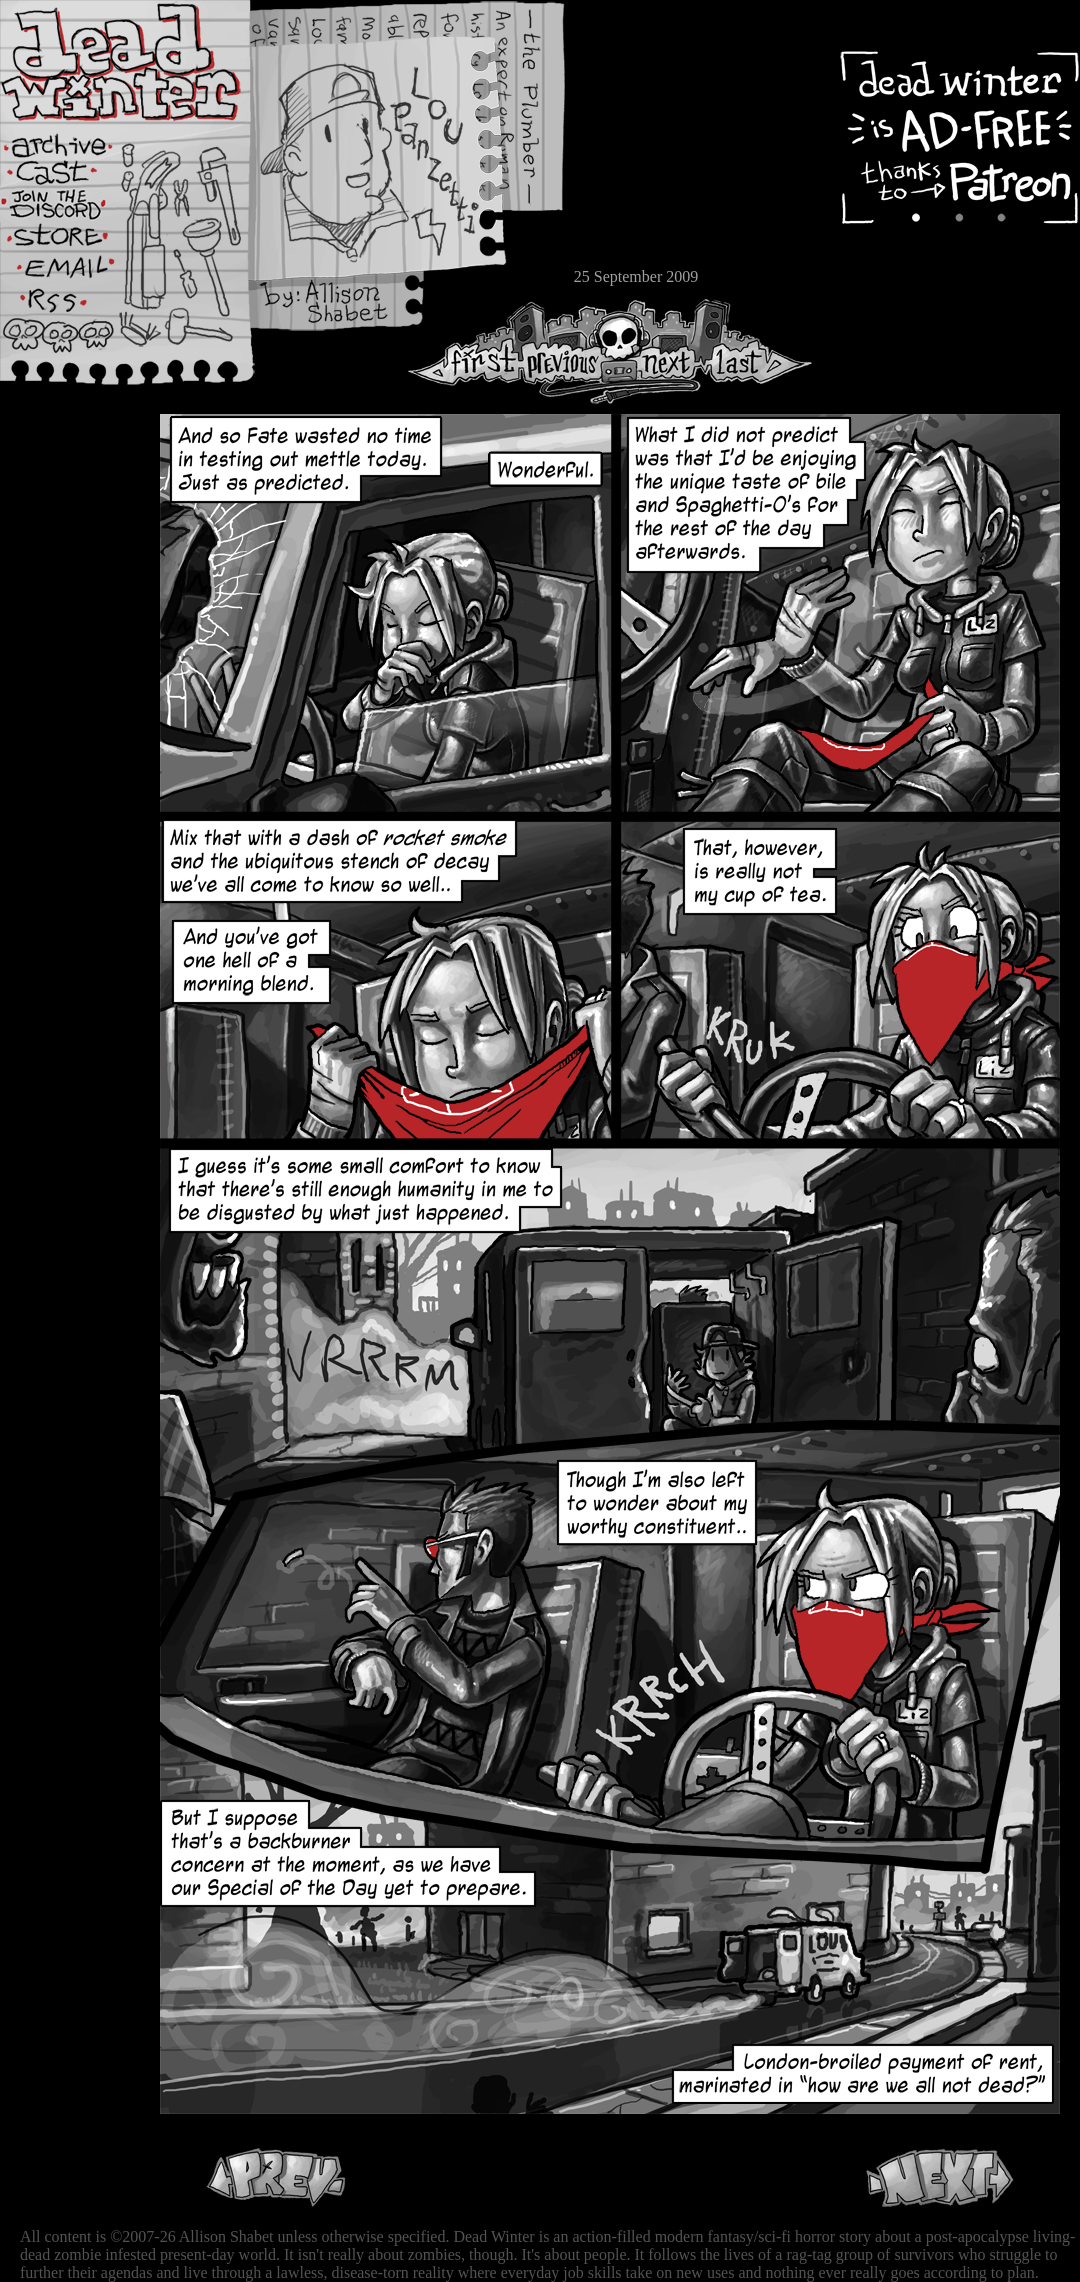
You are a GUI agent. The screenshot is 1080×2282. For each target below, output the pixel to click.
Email (75, 274)
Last (757, 351)
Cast (75, 177)
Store (75, 242)
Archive (75, 143)
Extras (75, 211)
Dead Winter (150, 63)
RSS (75, 311)
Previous (570, 351)
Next (661, 351)
